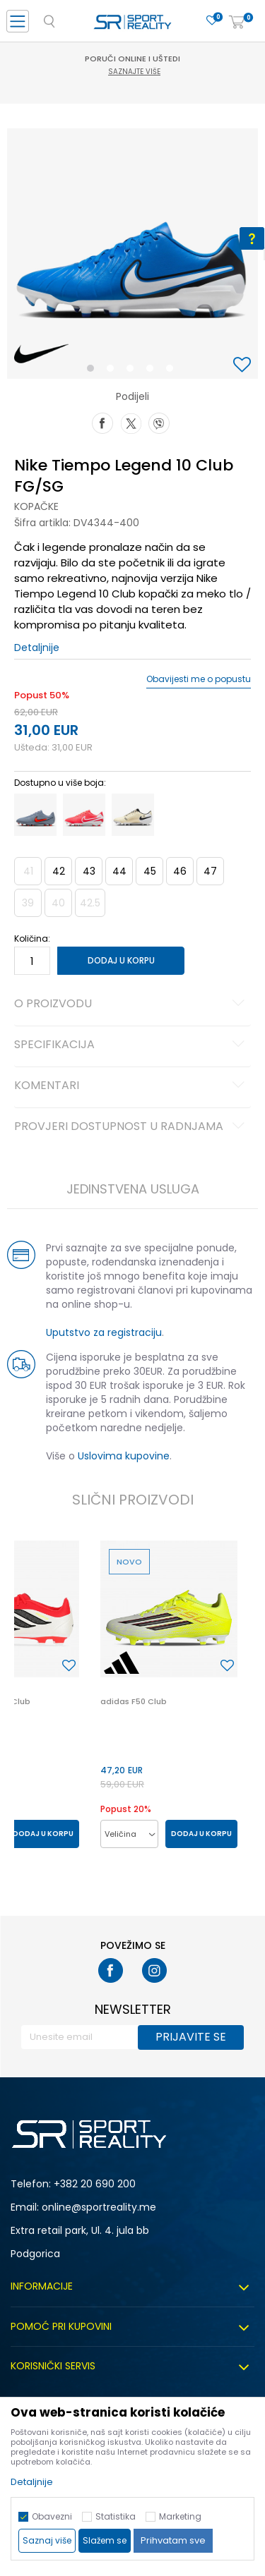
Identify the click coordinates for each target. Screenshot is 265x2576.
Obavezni (52, 2516)
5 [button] (173, 371)
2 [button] (113, 371)
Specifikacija (131, 1045)
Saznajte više (134, 71)
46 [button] (180, 871)
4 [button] (153, 371)
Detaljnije (36, 647)
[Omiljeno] (212, 21)
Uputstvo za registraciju (104, 1332)
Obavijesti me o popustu (198, 679)
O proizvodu (131, 1004)
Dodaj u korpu (121, 960)
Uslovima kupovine (124, 1456)
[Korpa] (236, 23)
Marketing (180, 2516)
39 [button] (28, 903)
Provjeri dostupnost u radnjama (131, 1127)
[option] (132, 253)
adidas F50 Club (133, 1701)
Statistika (115, 2516)
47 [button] (210, 871)
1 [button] (93, 371)
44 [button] (119, 871)
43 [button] (89, 871)
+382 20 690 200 (95, 2184)
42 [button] (58, 871)
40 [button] (58, 903)
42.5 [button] (90, 903)
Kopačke (36, 506)
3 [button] (133, 371)
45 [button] (149, 871)
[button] (243, 365)
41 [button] (28, 871)
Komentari (131, 1086)
